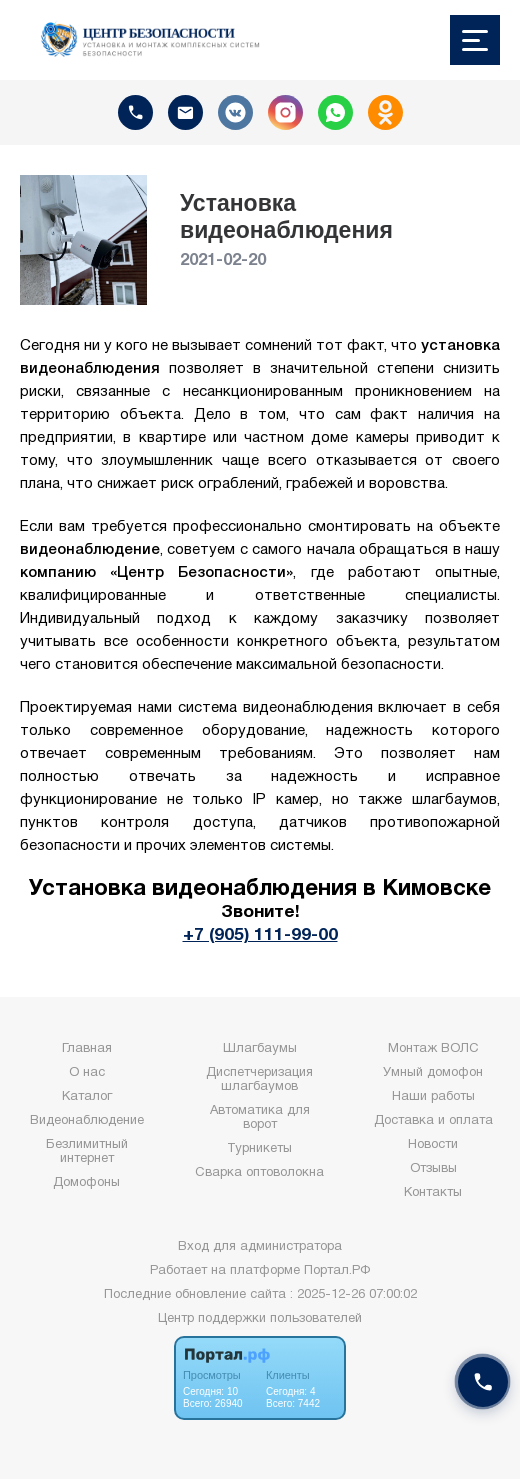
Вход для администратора (260, 1247)
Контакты (433, 1193)
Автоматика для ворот (260, 1118)
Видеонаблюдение (87, 1121)
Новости (433, 1145)
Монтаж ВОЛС (433, 1049)
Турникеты (259, 1149)
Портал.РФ (337, 1271)
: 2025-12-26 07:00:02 (353, 1295)
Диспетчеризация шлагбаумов (259, 1080)
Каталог (87, 1097)
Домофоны (86, 1183)
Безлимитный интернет (87, 1152)
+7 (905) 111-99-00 (260, 935)
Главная (87, 1049)
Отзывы (433, 1169)
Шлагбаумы (260, 1049)
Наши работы (433, 1097)
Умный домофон (433, 1073)
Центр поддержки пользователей (260, 1319)
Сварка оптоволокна (259, 1173)
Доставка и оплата (433, 1121)
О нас (87, 1073)
